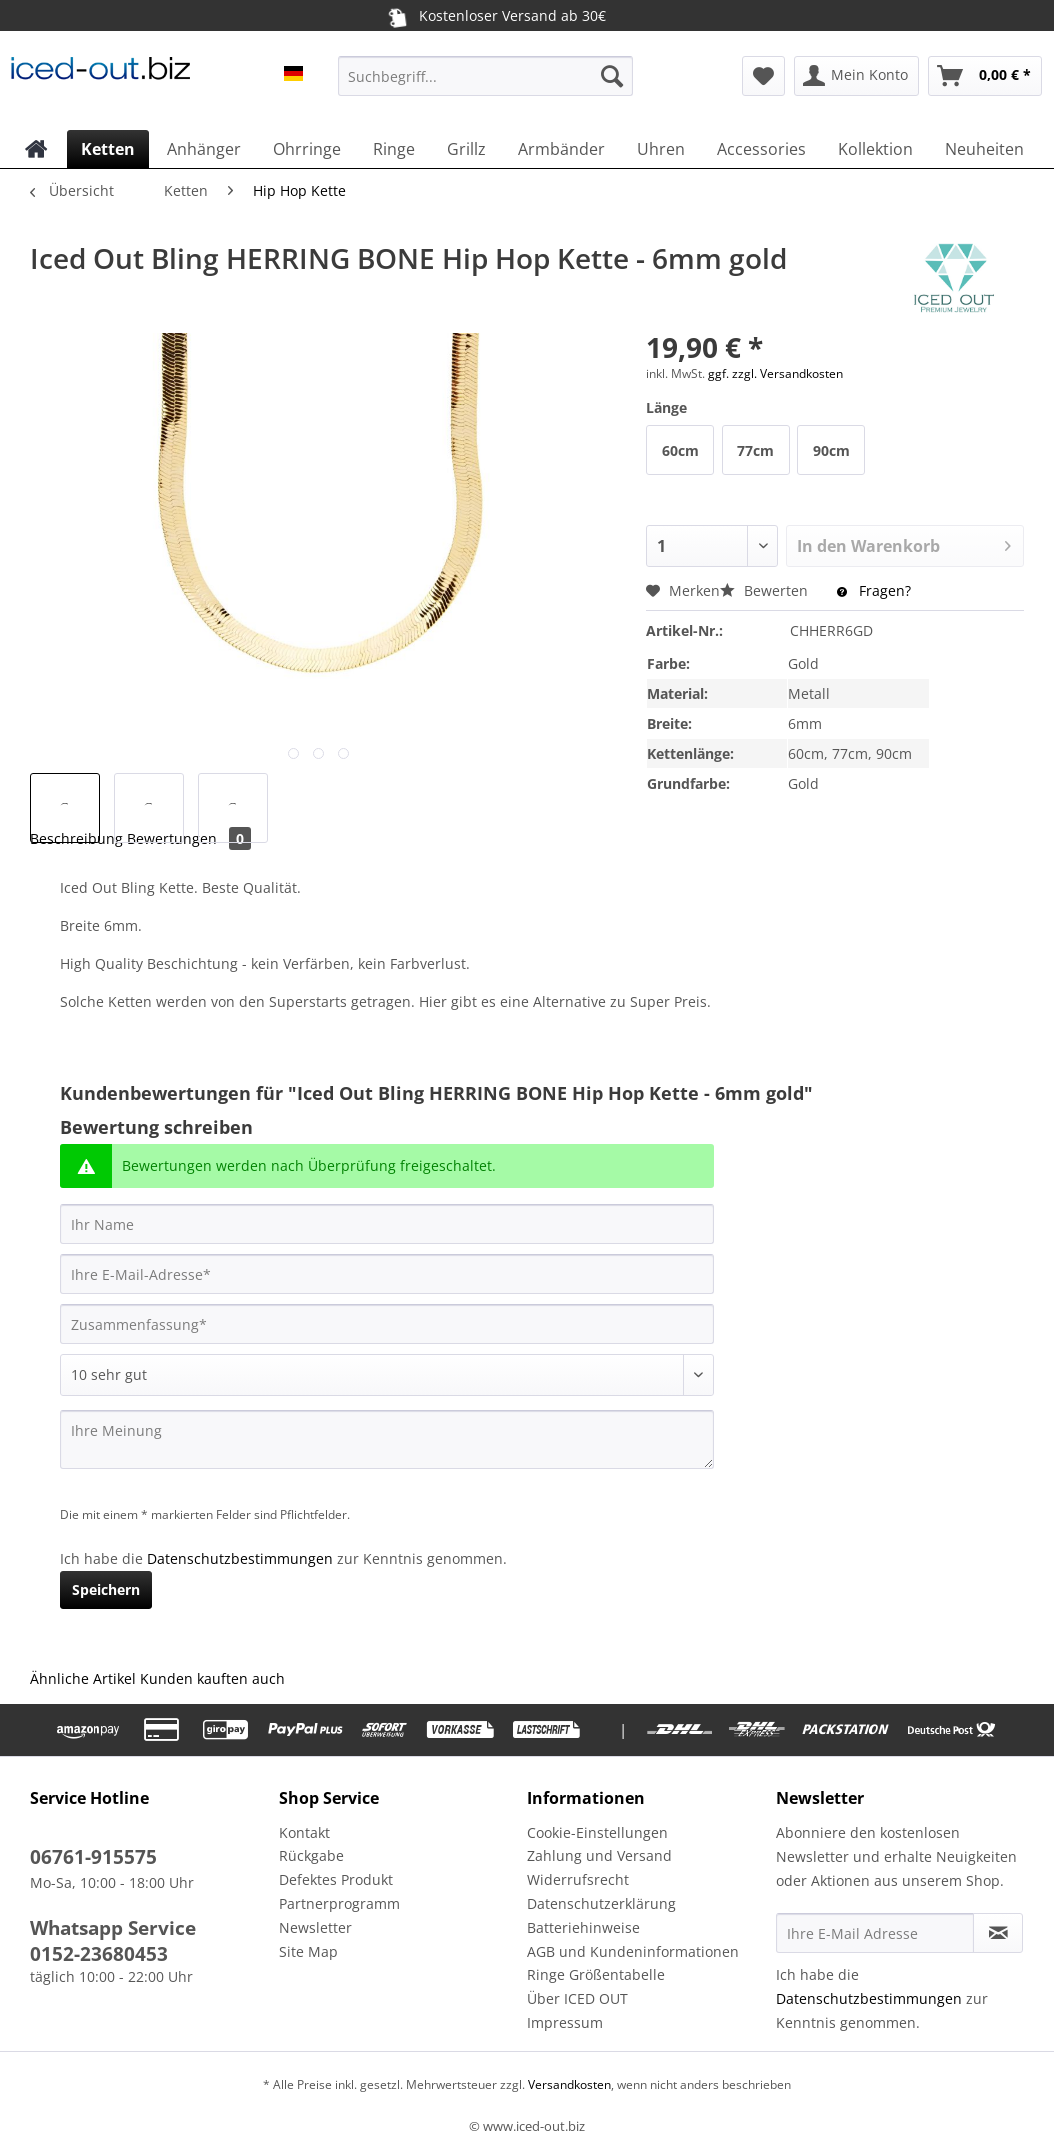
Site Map (308, 1951)
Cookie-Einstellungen (597, 1832)
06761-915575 (93, 1857)
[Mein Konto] (856, 76)
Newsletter (315, 1927)
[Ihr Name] (387, 1224)
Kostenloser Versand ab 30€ (494, 16)
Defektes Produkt (336, 1879)
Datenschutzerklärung (601, 1903)
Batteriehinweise (583, 1927)
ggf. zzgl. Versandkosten (775, 373)
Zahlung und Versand (599, 1855)
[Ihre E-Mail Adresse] (875, 1933)
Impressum (565, 2022)
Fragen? (874, 590)
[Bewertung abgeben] (387, 1375)
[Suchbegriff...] (485, 76)
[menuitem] (485, 85)
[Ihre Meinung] (387, 1439)
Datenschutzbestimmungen (240, 1558)
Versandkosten (568, 2084)
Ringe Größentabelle (596, 1974)
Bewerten (766, 590)
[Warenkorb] (985, 76)
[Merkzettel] (763, 76)
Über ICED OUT (577, 1998)
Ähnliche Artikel (83, 1678)
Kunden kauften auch (212, 1678)
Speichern (106, 1589)
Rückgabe (311, 1855)
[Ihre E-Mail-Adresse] (387, 1274)
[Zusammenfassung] (387, 1324)
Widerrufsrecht (578, 1879)
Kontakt (304, 1832)
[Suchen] (612, 76)
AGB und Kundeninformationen (633, 1951)
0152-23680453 (99, 1954)
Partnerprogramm (339, 1903)
